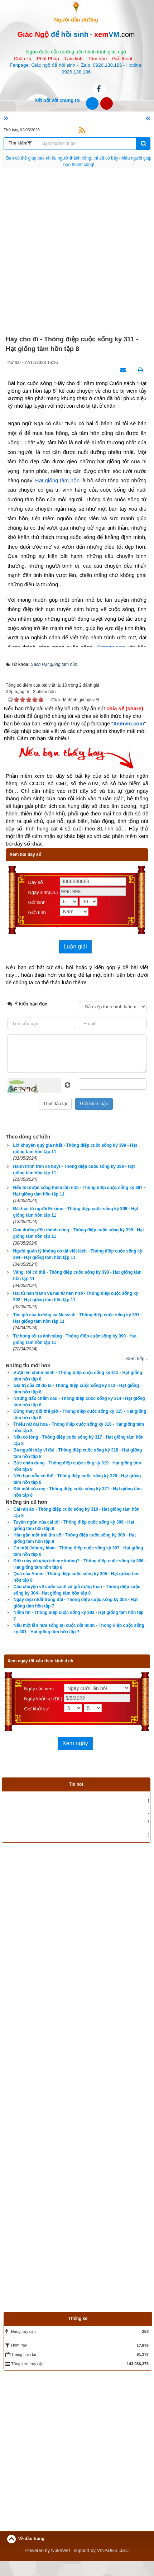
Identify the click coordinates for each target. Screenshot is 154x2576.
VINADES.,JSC (113, 2564)
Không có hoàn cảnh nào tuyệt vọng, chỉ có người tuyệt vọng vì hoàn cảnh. (79, 158)
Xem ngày (75, 1743)
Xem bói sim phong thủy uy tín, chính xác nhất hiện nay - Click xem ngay (73, 1797)
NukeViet (60, 2564)
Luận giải (75, 946)
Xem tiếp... (137, 1358)
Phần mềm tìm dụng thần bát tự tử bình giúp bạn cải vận (58, 1849)
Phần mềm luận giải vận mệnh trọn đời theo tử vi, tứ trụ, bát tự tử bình (71, 1823)
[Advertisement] (77, 252)
